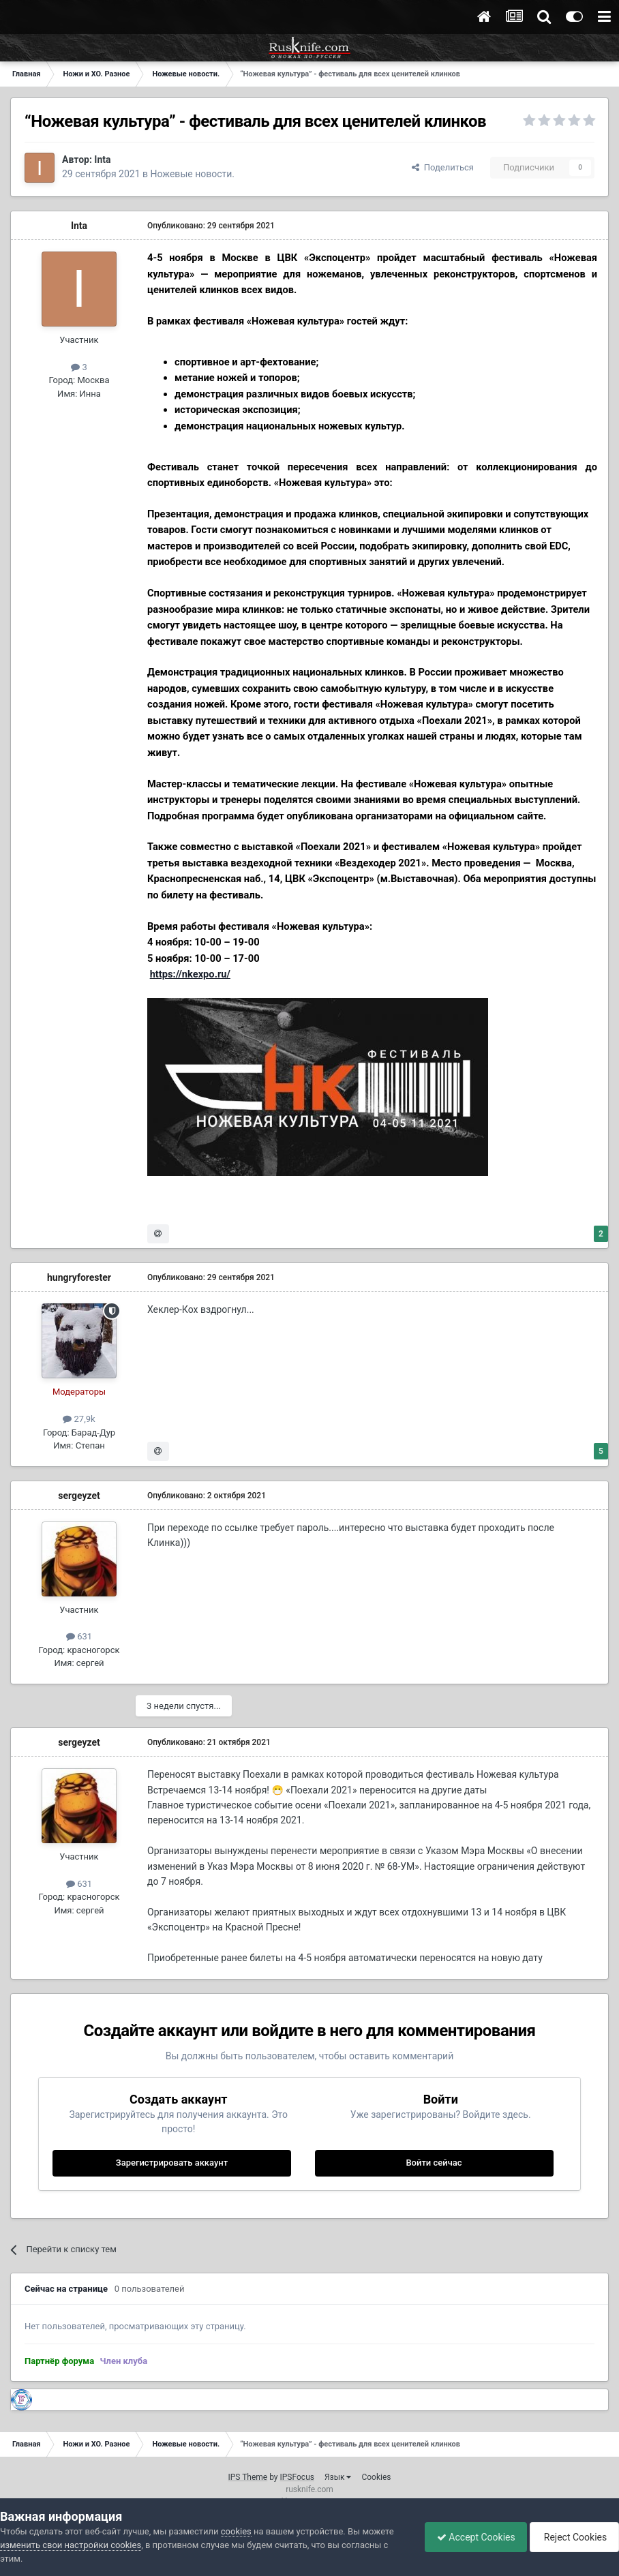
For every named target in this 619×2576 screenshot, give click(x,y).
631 (79, 1636)
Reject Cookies (572, 2537)
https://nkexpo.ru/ (190, 974)
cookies (236, 2531)
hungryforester (79, 1277)
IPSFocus (297, 2477)
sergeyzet (79, 1495)
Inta (102, 159)
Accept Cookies (469, 2537)
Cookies (376, 2477)
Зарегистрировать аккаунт (172, 2162)
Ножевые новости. (193, 173)
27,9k (79, 1419)
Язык (338, 2477)
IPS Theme (247, 2477)
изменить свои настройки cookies (70, 2545)
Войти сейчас (434, 2162)
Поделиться (443, 167)
